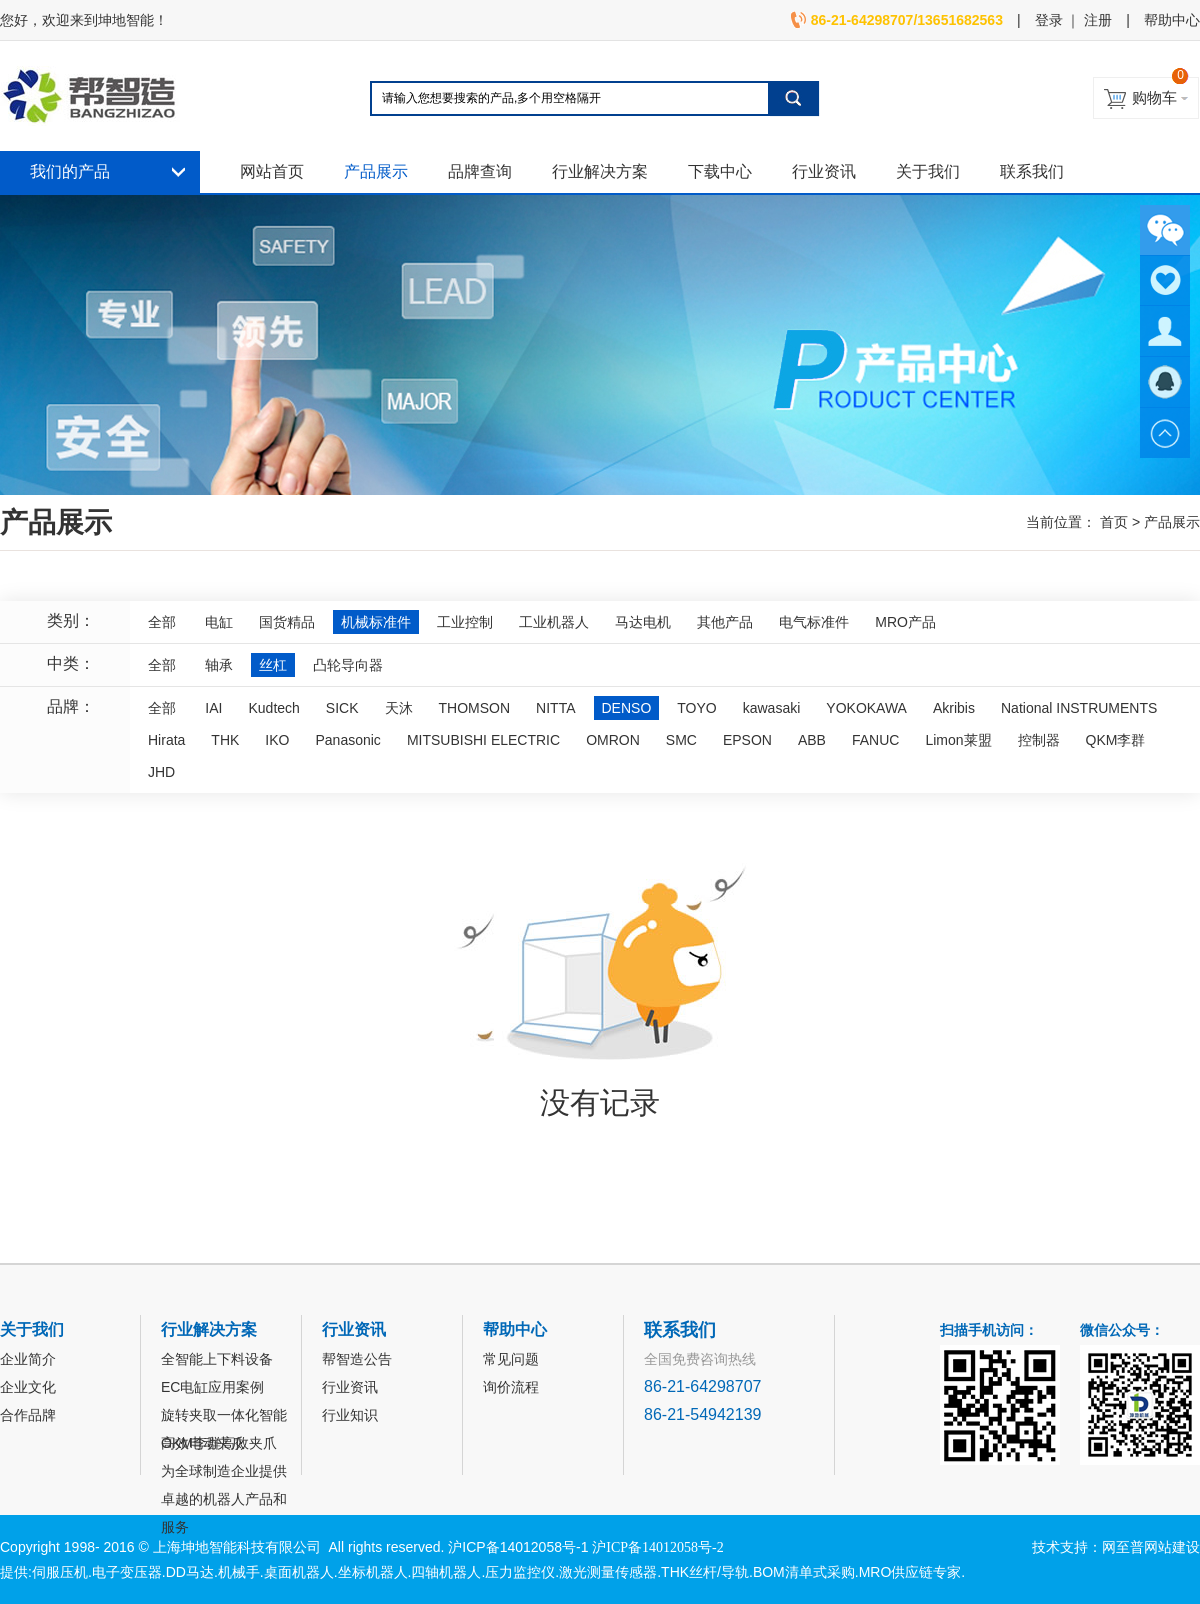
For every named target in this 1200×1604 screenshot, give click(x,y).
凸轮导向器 (348, 665)
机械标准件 (376, 622)
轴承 (219, 665)
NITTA (555, 708)
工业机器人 (554, 622)
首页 (1114, 522)
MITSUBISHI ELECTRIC (483, 740)
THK (225, 740)
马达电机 (643, 622)
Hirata (166, 740)
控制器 (1039, 740)
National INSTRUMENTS (1079, 708)
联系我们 (1032, 171)
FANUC (875, 740)
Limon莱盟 (958, 740)
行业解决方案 (600, 171)
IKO (277, 740)
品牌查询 (480, 171)
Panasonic (347, 740)
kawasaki (772, 708)
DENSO (627, 708)
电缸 (219, 622)
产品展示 (376, 171)
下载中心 (720, 171)
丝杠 (273, 665)
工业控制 (465, 622)
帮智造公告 (357, 1359)
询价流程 (511, 1387)
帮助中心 (1172, 20)
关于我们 (928, 171)
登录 (1049, 20)
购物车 (1154, 97)
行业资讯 (824, 171)
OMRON (613, 740)
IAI (213, 708)
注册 (1098, 20)
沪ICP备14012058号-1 (518, 1547)
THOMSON (475, 708)
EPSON (747, 740)
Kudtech (273, 708)
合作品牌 (28, 1415)
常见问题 (511, 1359)
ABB (812, 740)
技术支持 (1060, 1547)
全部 (162, 622)
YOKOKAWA (866, 708)
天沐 (399, 708)
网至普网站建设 (1151, 1547)
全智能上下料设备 (217, 1359)
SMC (681, 740)
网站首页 (272, 171)
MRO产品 (905, 622)
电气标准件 (814, 622)
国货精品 (287, 622)
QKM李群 (1116, 740)
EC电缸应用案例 (212, 1387)
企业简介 (28, 1359)
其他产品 (725, 622)
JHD (161, 772)
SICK (342, 708)
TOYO (696, 708)
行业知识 (350, 1415)
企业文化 (28, 1387)
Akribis (954, 708)
